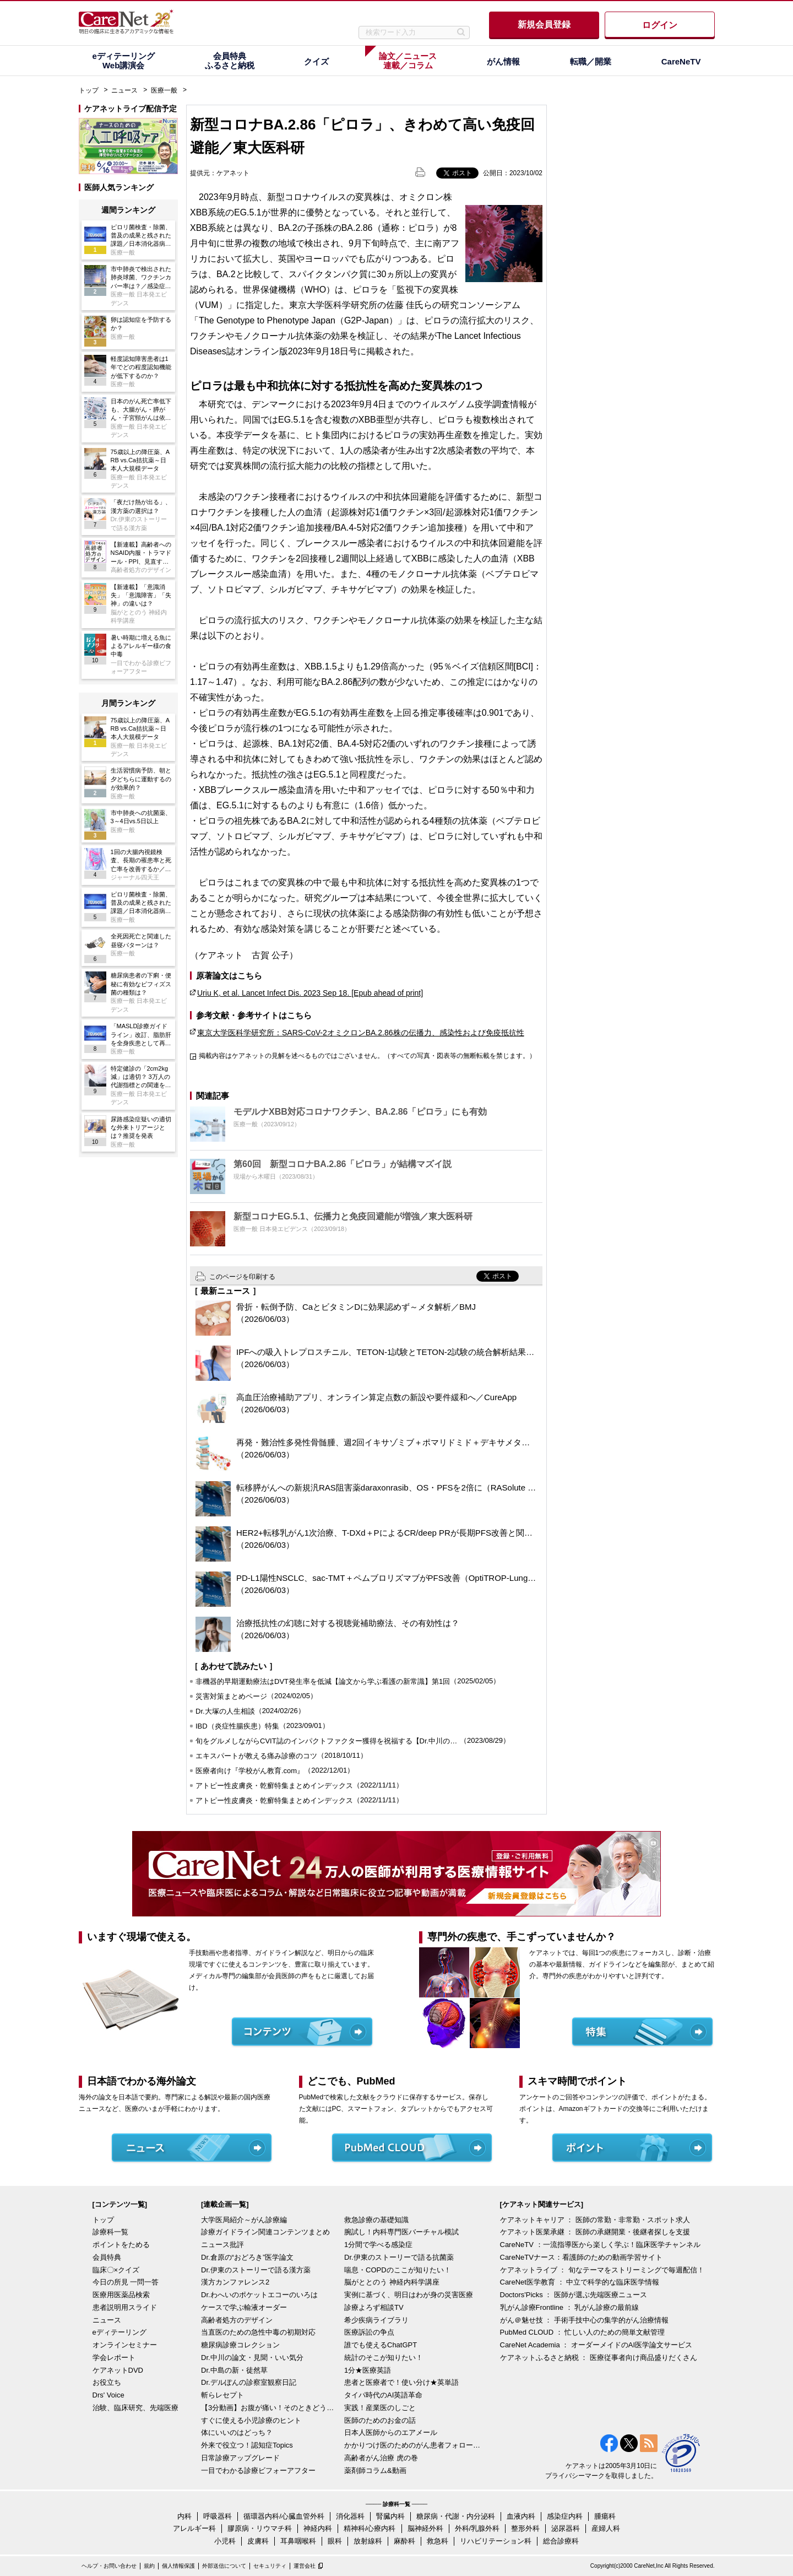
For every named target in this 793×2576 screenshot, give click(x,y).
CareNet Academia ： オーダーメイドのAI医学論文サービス (596, 2345)
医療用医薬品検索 (121, 2295)
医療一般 (164, 90)
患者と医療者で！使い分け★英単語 (401, 2382)
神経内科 (317, 2528)
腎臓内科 (390, 2516)
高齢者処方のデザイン (237, 2320)
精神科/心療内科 (370, 2528)
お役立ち (107, 2382)
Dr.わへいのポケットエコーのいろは (259, 2295)
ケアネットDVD (118, 2370)
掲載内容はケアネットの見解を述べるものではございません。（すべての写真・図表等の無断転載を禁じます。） (367, 1056)
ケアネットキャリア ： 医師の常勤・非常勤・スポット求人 (595, 2220)
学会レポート (114, 2357)
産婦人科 (605, 2528)
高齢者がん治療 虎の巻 (381, 2458)
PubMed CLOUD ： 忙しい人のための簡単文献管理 (582, 2332)
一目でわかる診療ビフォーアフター (258, 2470)
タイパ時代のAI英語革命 (383, 2395)
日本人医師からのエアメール (390, 2432)
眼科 (335, 2541)
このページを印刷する (242, 1277)
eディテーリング (119, 2332)
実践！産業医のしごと (380, 2408)
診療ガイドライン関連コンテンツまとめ (265, 2232)
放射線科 (368, 2541)
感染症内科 (565, 2516)
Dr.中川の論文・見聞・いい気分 (252, 2357)
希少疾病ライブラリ (376, 2320)
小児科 (225, 2541)
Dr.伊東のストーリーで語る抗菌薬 (399, 2257)
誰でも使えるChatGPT (380, 2345)
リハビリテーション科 (495, 2541)
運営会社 (305, 2566)
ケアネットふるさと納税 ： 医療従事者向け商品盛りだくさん (598, 2357)
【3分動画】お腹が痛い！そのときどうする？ (270, 2408)
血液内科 (521, 2516)
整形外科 (525, 2528)
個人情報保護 (178, 2566)
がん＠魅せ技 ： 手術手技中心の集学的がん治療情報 (584, 2320)
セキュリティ (269, 2566)
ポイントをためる (121, 2244)
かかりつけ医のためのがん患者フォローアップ (413, 2445)
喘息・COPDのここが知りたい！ (397, 2270)
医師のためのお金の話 (380, 2420)
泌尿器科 (565, 2528)
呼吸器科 (217, 2516)
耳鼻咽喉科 (298, 2541)
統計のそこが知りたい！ (383, 2357)
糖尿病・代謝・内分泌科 (455, 2516)
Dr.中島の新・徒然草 (234, 2370)
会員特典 (107, 2257)
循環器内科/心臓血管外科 (283, 2516)
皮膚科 (258, 2541)
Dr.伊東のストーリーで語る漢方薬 (256, 2270)
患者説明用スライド (125, 2307)
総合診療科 (561, 2541)
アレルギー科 (194, 2528)
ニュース (124, 90)
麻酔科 (404, 2541)
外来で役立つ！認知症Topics (247, 2445)
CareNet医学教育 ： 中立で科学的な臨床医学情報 (580, 2282)
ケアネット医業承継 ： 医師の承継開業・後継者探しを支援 (595, 2232)
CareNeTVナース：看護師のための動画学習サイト (581, 2257)
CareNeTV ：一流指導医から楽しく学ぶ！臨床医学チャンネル (600, 2244)
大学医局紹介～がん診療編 (244, 2220)
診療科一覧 (110, 2232)
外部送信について (224, 2566)
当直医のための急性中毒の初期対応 (258, 2332)
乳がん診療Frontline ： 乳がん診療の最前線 (569, 2307)
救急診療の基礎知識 (376, 2220)
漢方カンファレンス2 (235, 2282)
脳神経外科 (425, 2528)
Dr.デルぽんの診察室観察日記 (248, 2382)
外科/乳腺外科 (477, 2528)
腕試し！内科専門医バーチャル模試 (401, 2232)
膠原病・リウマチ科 (259, 2528)
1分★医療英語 (367, 2370)
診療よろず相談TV (374, 2307)
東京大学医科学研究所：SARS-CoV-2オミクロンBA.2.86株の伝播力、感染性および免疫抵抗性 (360, 1032)
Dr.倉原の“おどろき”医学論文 (247, 2257)
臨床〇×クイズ (116, 2270)
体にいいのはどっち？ (237, 2432)
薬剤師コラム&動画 (375, 2470)
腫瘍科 (605, 2516)
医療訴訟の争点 (369, 2332)
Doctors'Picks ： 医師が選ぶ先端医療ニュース (574, 2295)
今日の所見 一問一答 (126, 2282)
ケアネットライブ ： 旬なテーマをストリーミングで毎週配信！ (602, 2270)
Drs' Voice (108, 2395)
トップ (89, 90)
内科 (184, 2516)
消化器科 (350, 2516)
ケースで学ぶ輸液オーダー (244, 2307)
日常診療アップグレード (240, 2458)
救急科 (437, 2541)
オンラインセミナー (125, 2345)
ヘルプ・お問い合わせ (109, 2566)
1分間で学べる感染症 (378, 2244)
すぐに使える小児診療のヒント (251, 2420)
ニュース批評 (222, 2244)
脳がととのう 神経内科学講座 (391, 2282)
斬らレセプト (222, 2395)
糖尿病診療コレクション (240, 2345)
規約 (149, 2566)
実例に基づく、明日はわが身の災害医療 (408, 2295)
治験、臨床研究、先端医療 (135, 2408)
